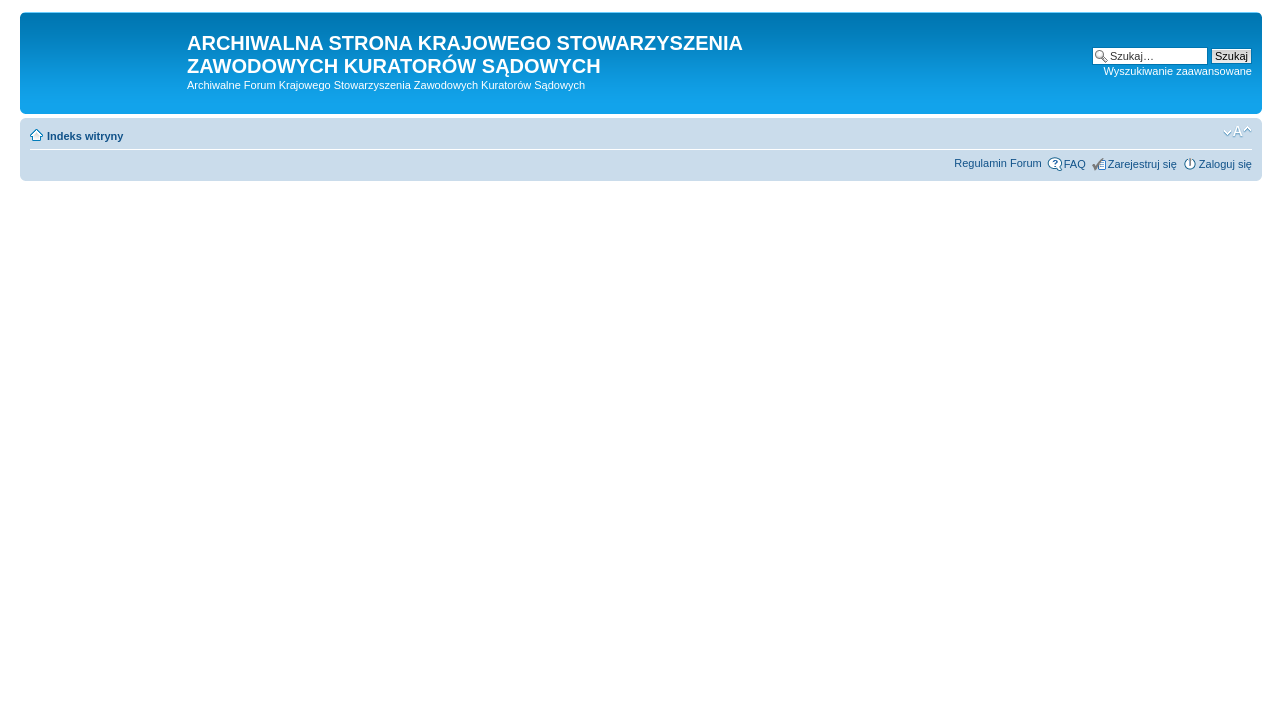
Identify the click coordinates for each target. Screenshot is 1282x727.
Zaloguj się (1225, 164)
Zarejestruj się (1142, 164)
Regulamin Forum (997, 163)
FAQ (1075, 164)
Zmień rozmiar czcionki (1237, 132)
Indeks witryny (85, 136)
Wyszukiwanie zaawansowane (1178, 71)
